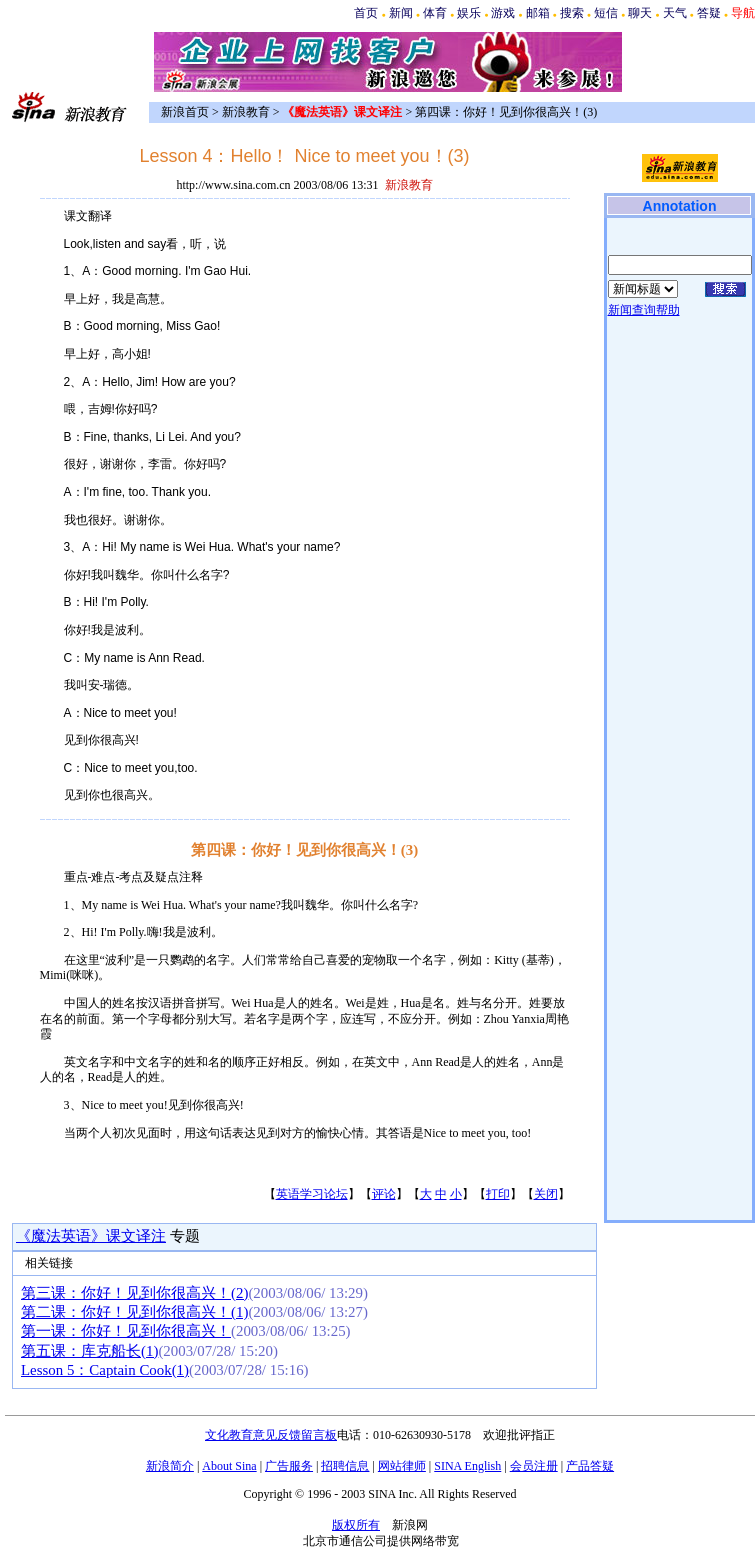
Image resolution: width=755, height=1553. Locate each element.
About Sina (229, 1466)
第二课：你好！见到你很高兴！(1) (134, 1312)
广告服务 (289, 1466)
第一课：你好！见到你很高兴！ (126, 1331)
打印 (498, 1194)
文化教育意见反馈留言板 (271, 1435)
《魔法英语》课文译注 (91, 1236)
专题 (183, 1236)
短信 (606, 13)
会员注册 (534, 1466)
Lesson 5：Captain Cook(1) (105, 1370)
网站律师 (402, 1466)
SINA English (467, 1466)
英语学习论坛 (312, 1194)
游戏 (503, 13)
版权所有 (356, 1525)
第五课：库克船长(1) (89, 1351)
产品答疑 (590, 1466)
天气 (675, 13)
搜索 (572, 13)
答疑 (709, 13)
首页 (366, 13)
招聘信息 (345, 1466)
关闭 (546, 1194)
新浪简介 (170, 1466)
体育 (435, 13)
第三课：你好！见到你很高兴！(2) (134, 1293)
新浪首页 (185, 112)
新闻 (401, 13)
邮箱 (538, 13)
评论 (384, 1194)
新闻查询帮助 (644, 310)
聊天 (640, 13)
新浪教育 (246, 112)
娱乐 (469, 13)
